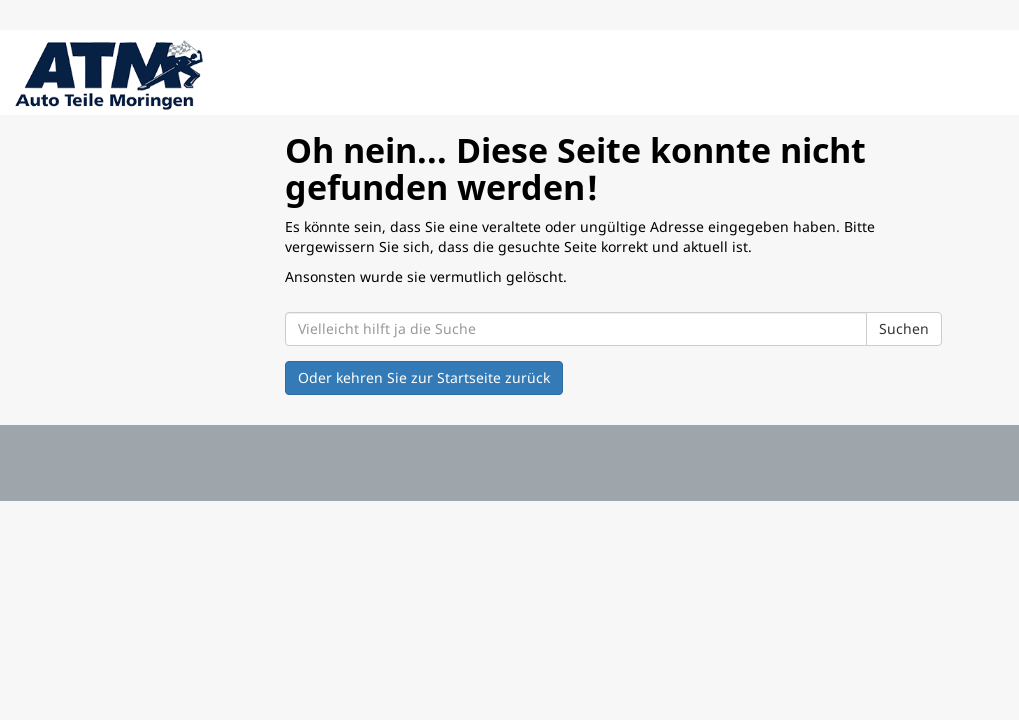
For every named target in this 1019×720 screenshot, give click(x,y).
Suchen (904, 328)
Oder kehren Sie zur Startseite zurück (424, 377)
